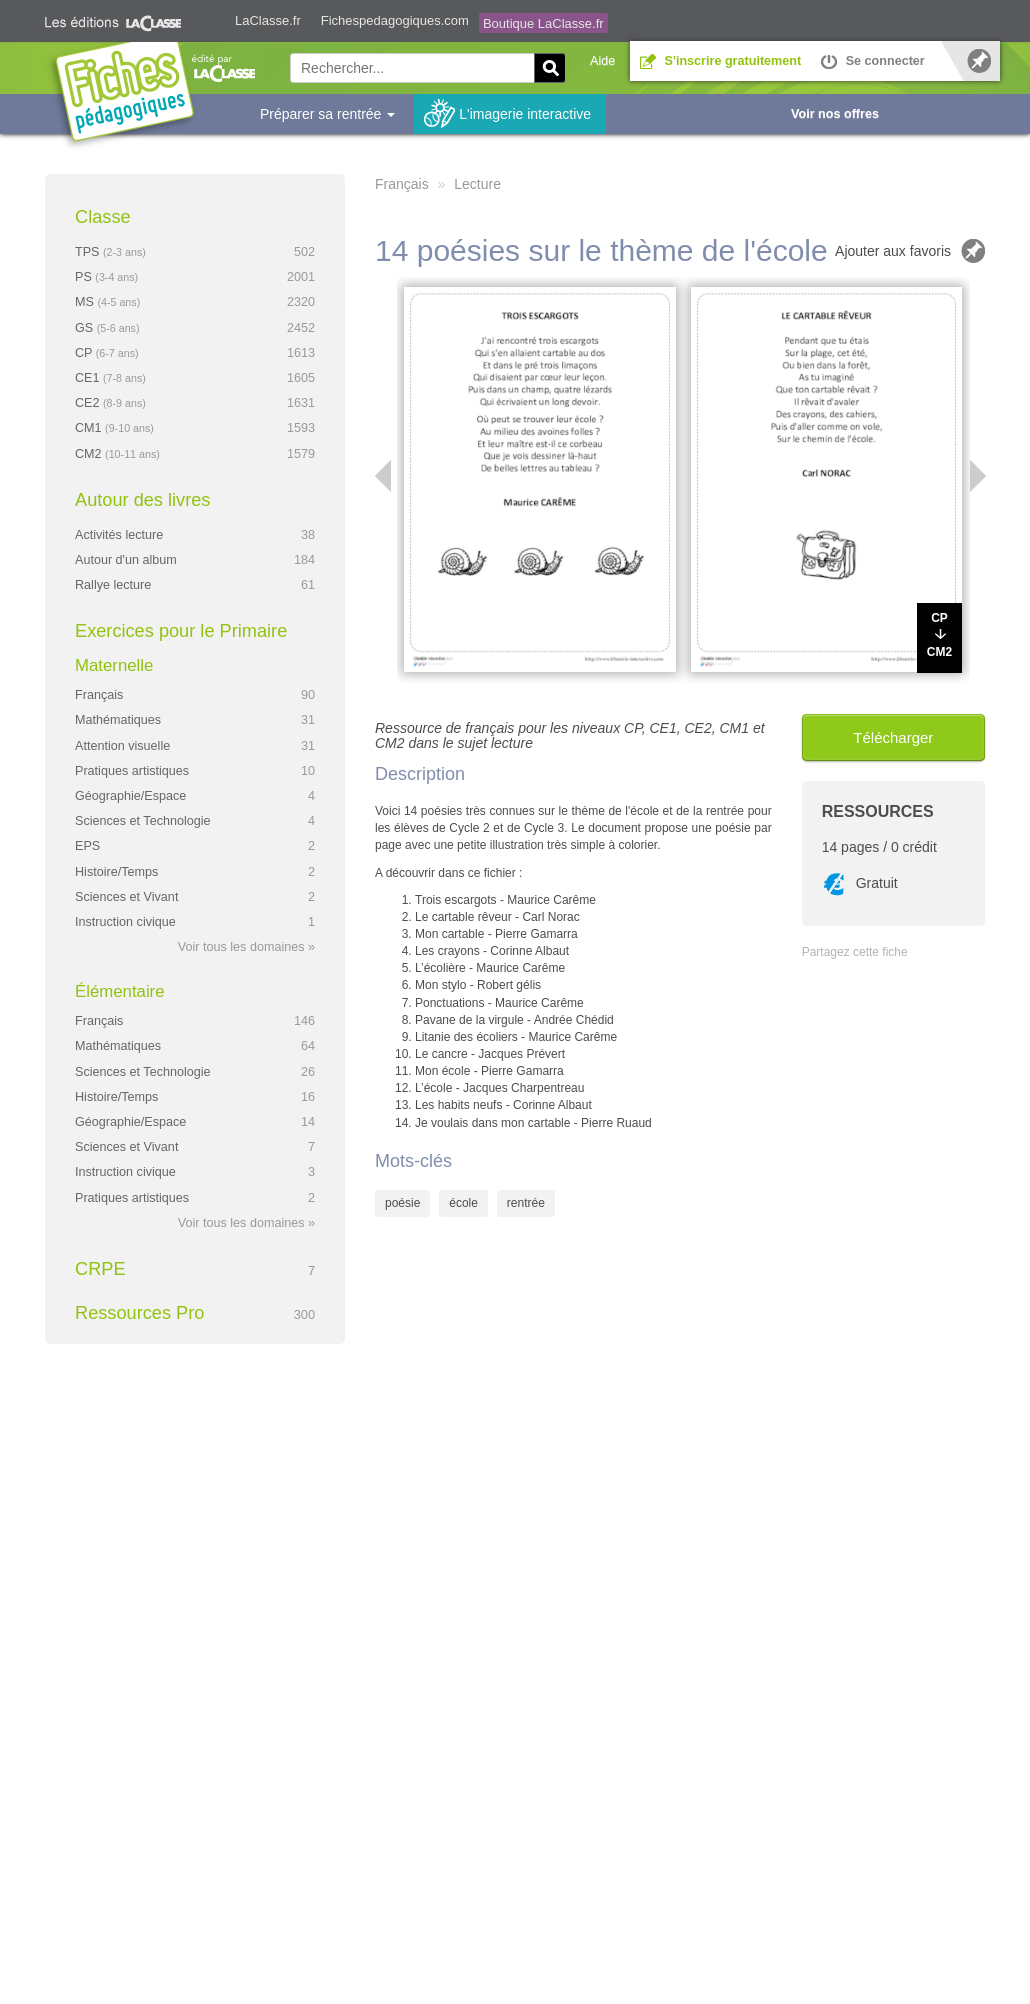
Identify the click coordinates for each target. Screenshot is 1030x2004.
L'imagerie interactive (525, 114)
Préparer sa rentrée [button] (327, 114)
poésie (402, 1203)
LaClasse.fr (268, 20)
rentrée (526, 1203)
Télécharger (893, 737)
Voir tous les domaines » (246, 947)
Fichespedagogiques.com (395, 20)
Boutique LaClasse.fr (543, 23)
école (463, 1203)
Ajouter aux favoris (893, 251)
